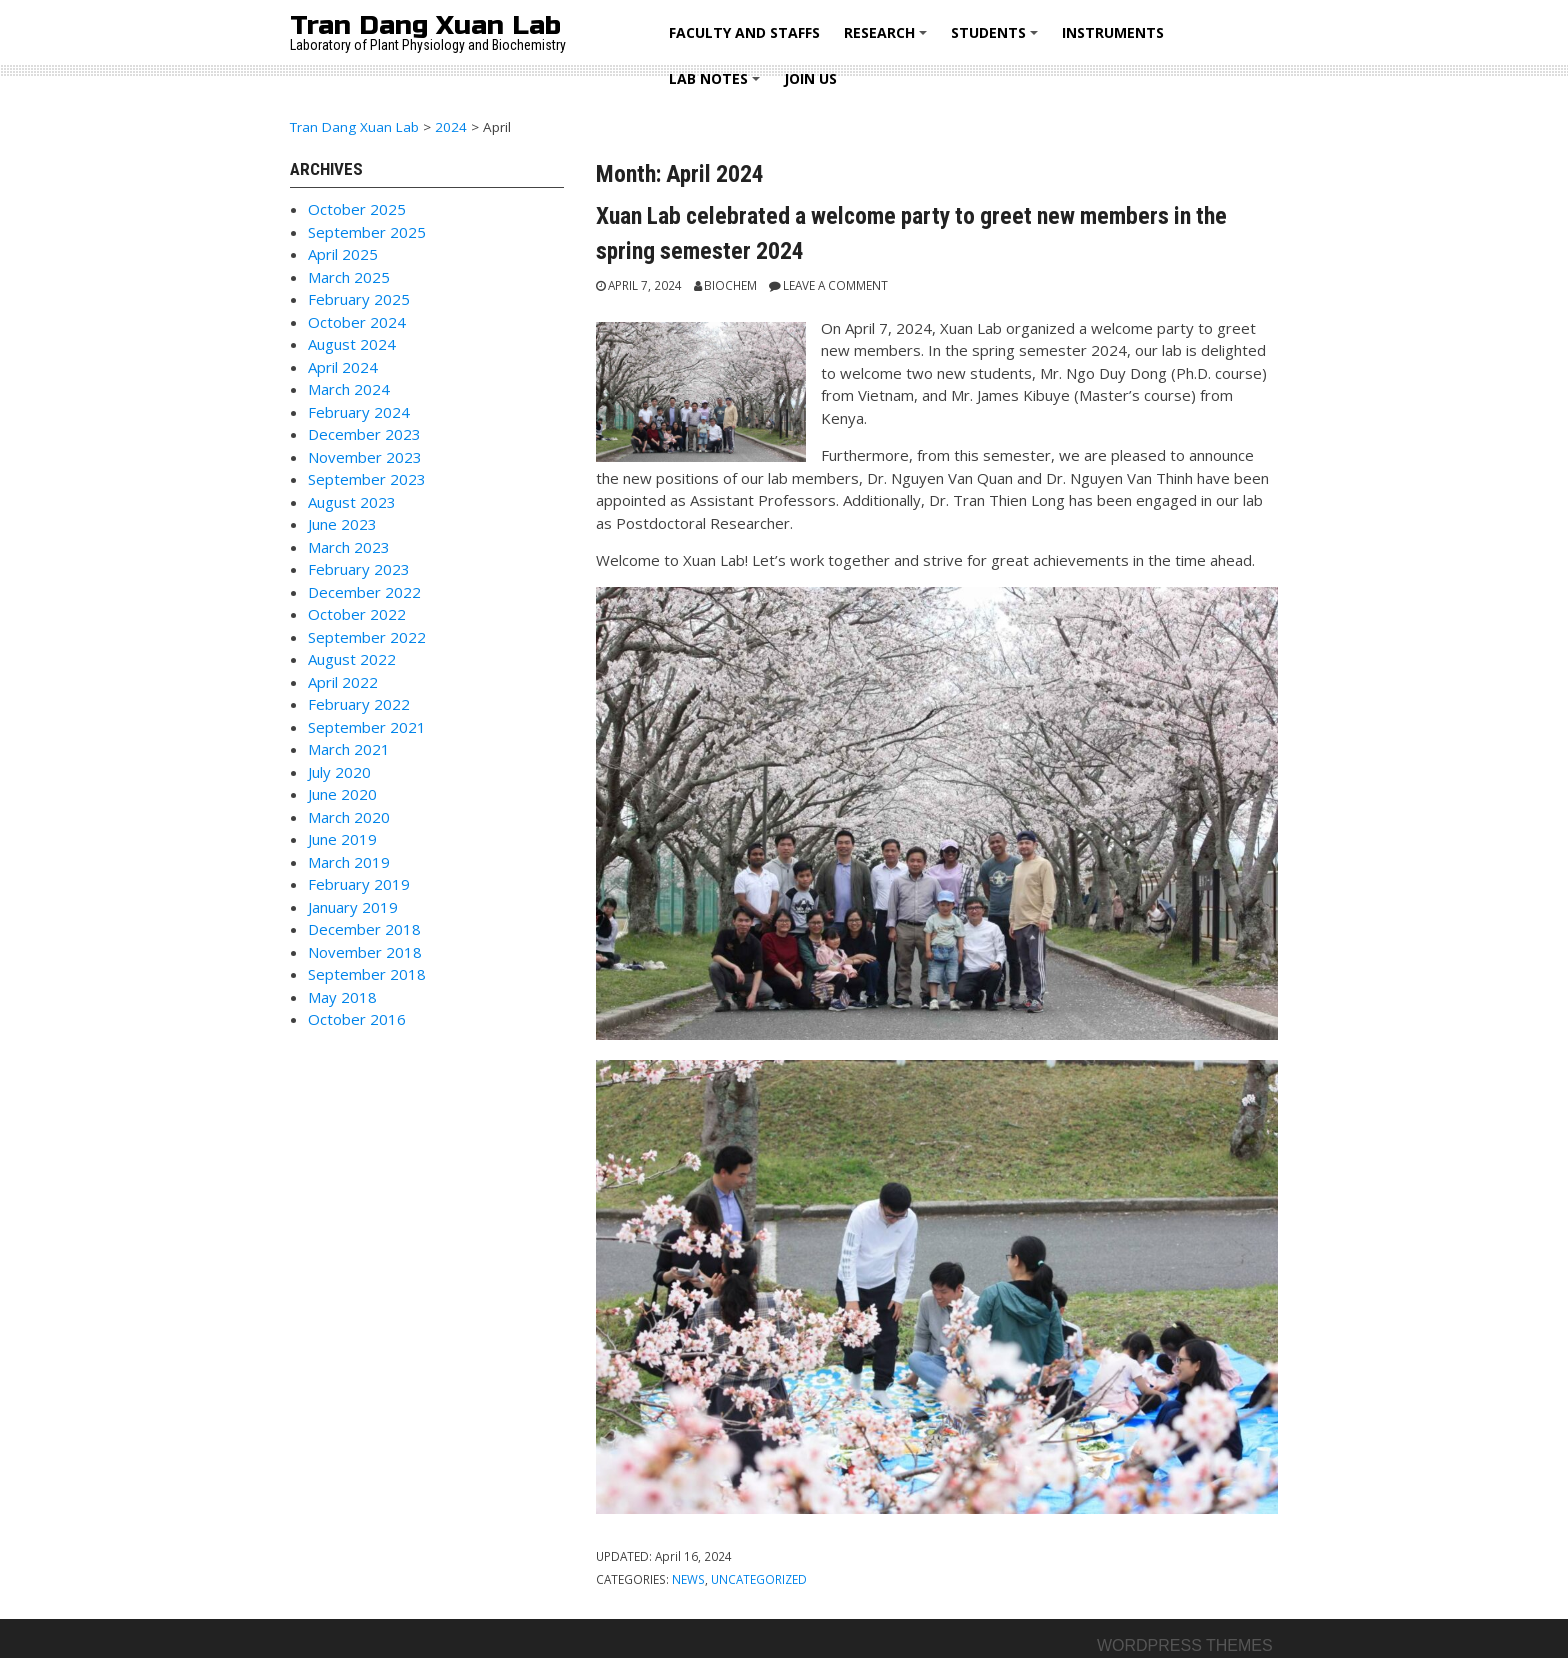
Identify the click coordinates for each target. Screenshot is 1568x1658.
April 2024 (343, 367)
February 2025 (359, 299)
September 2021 (367, 727)
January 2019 (353, 907)
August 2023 (352, 502)
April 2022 (343, 682)
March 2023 (349, 547)
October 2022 (357, 614)
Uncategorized (759, 1579)
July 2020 (339, 772)
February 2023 (359, 569)
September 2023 (367, 479)
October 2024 (357, 322)
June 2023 (342, 524)
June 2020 (342, 794)
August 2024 (352, 344)
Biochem (730, 285)
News (688, 1579)
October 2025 (357, 209)
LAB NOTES (717, 85)
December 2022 (364, 592)
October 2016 (357, 1019)
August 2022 (352, 659)
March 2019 (349, 862)
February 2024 (359, 412)
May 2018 (342, 997)
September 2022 (367, 637)
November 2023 (365, 457)
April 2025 (343, 254)
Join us (810, 78)
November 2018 (365, 952)
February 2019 (359, 884)
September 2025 (367, 232)
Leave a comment (835, 285)
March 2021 (349, 749)
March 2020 (349, 817)
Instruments (1113, 32)
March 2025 (349, 277)
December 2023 (364, 434)
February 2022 (359, 704)
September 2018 (367, 974)
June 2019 (342, 839)
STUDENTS (997, 39)
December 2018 (364, 929)
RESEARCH (888, 39)
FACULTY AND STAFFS (744, 32)
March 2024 (349, 389)
